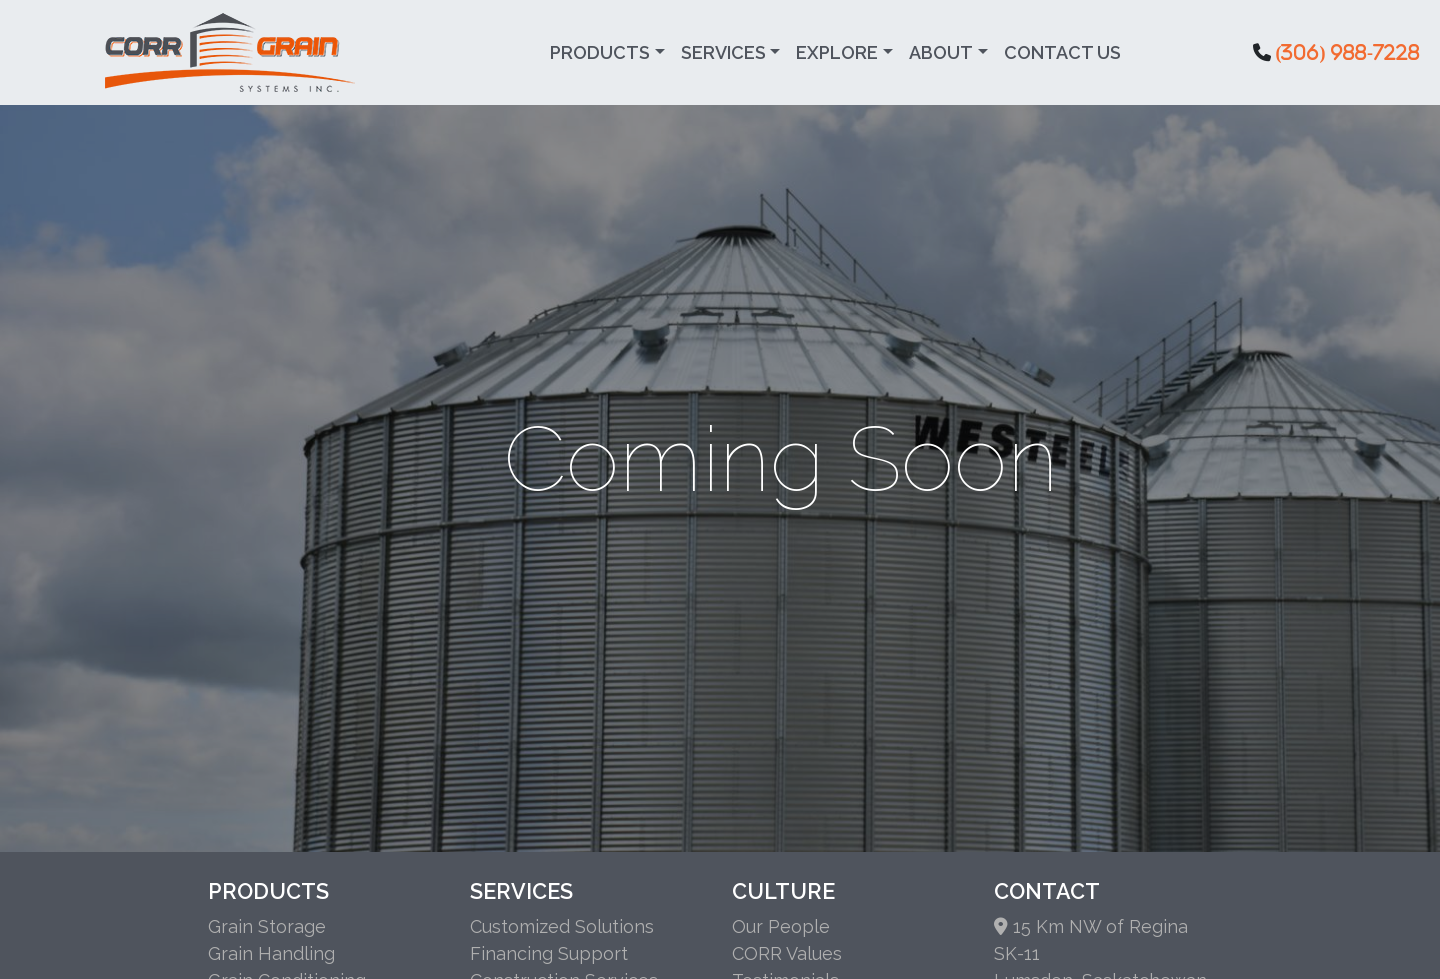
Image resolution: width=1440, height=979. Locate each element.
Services (723, 52)
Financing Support (549, 953)
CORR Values (787, 953)
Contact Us (1062, 52)
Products (600, 52)
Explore (837, 52)
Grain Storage (267, 926)
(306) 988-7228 (1348, 52)
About (941, 52)
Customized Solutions (562, 926)
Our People (781, 926)
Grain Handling (271, 953)
